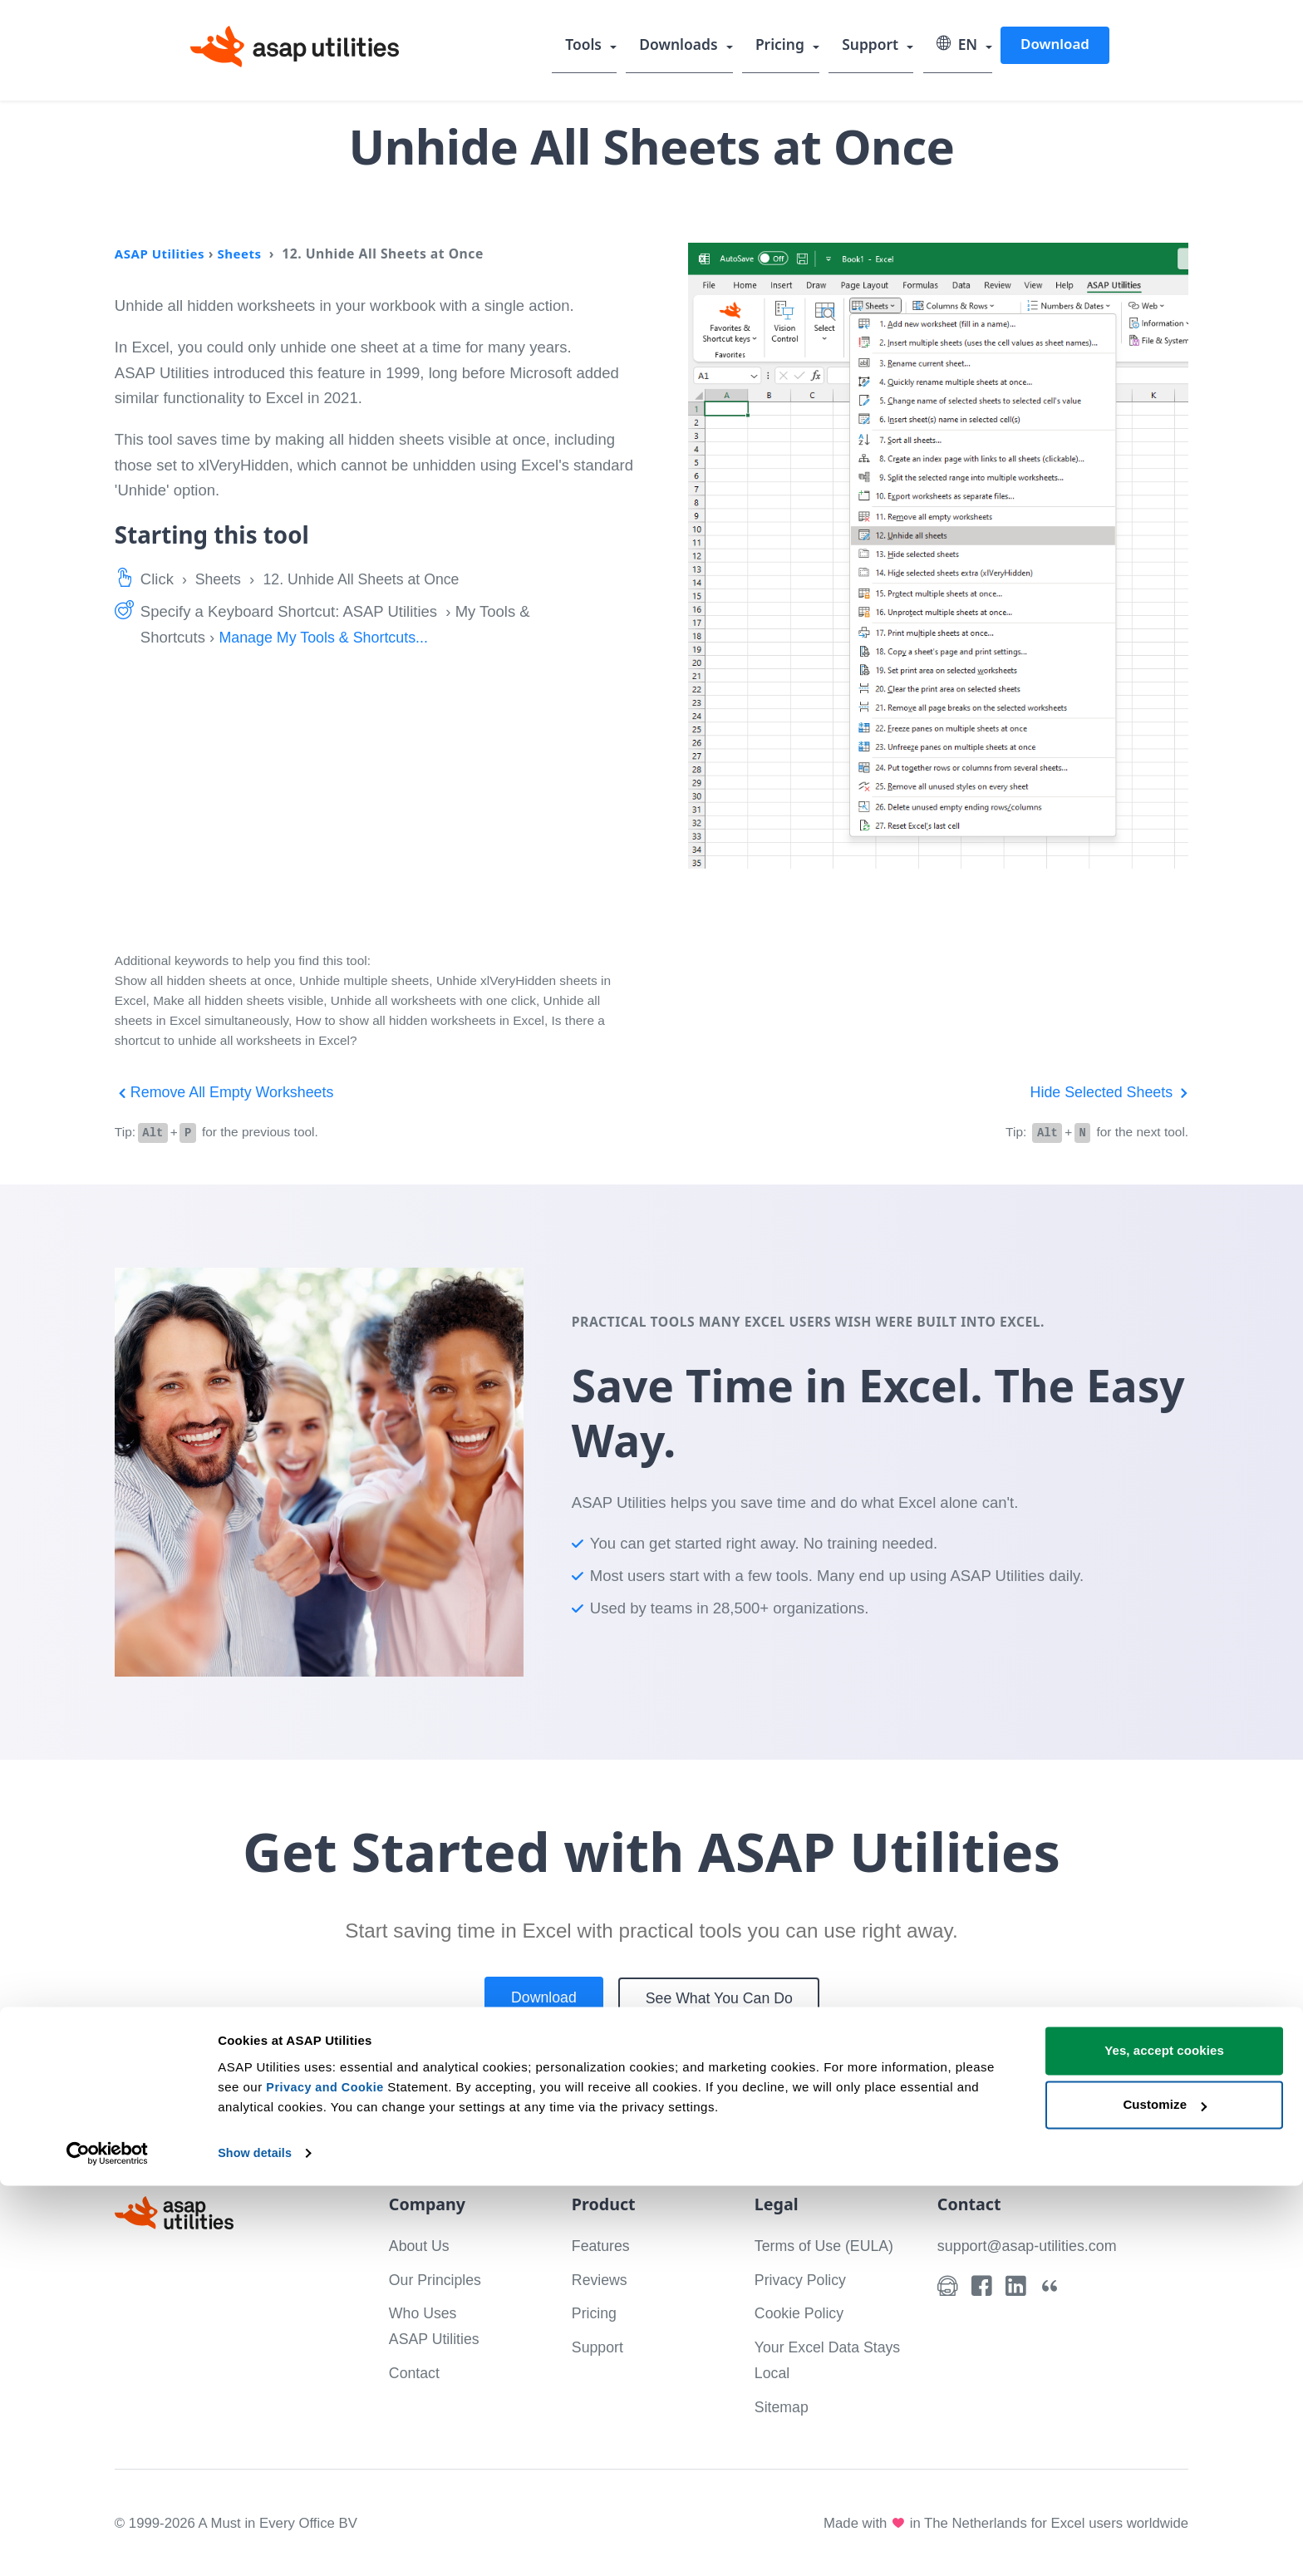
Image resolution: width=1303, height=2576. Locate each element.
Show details (256, 2543)
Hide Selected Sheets (1106, 1092)
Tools (590, 46)
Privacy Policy (802, 2279)
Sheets (244, 253)
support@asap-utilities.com (1030, 2244)
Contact (415, 2372)
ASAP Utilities (162, 253)
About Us (420, 2244)
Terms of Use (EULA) (827, 2244)
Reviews (601, 2279)
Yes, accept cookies (1164, 2441)
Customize (1165, 2495)
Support (872, 46)
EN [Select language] (957, 46)
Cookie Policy (801, 2312)
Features (602, 2244)
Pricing (784, 46)
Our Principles (437, 2279)
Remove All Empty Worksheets (228, 1092)
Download (1054, 44)
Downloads (684, 46)
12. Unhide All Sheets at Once (368, 579)
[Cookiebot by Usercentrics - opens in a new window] (107, 2543)
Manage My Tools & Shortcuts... (327, 637)
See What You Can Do (722, 1998)
